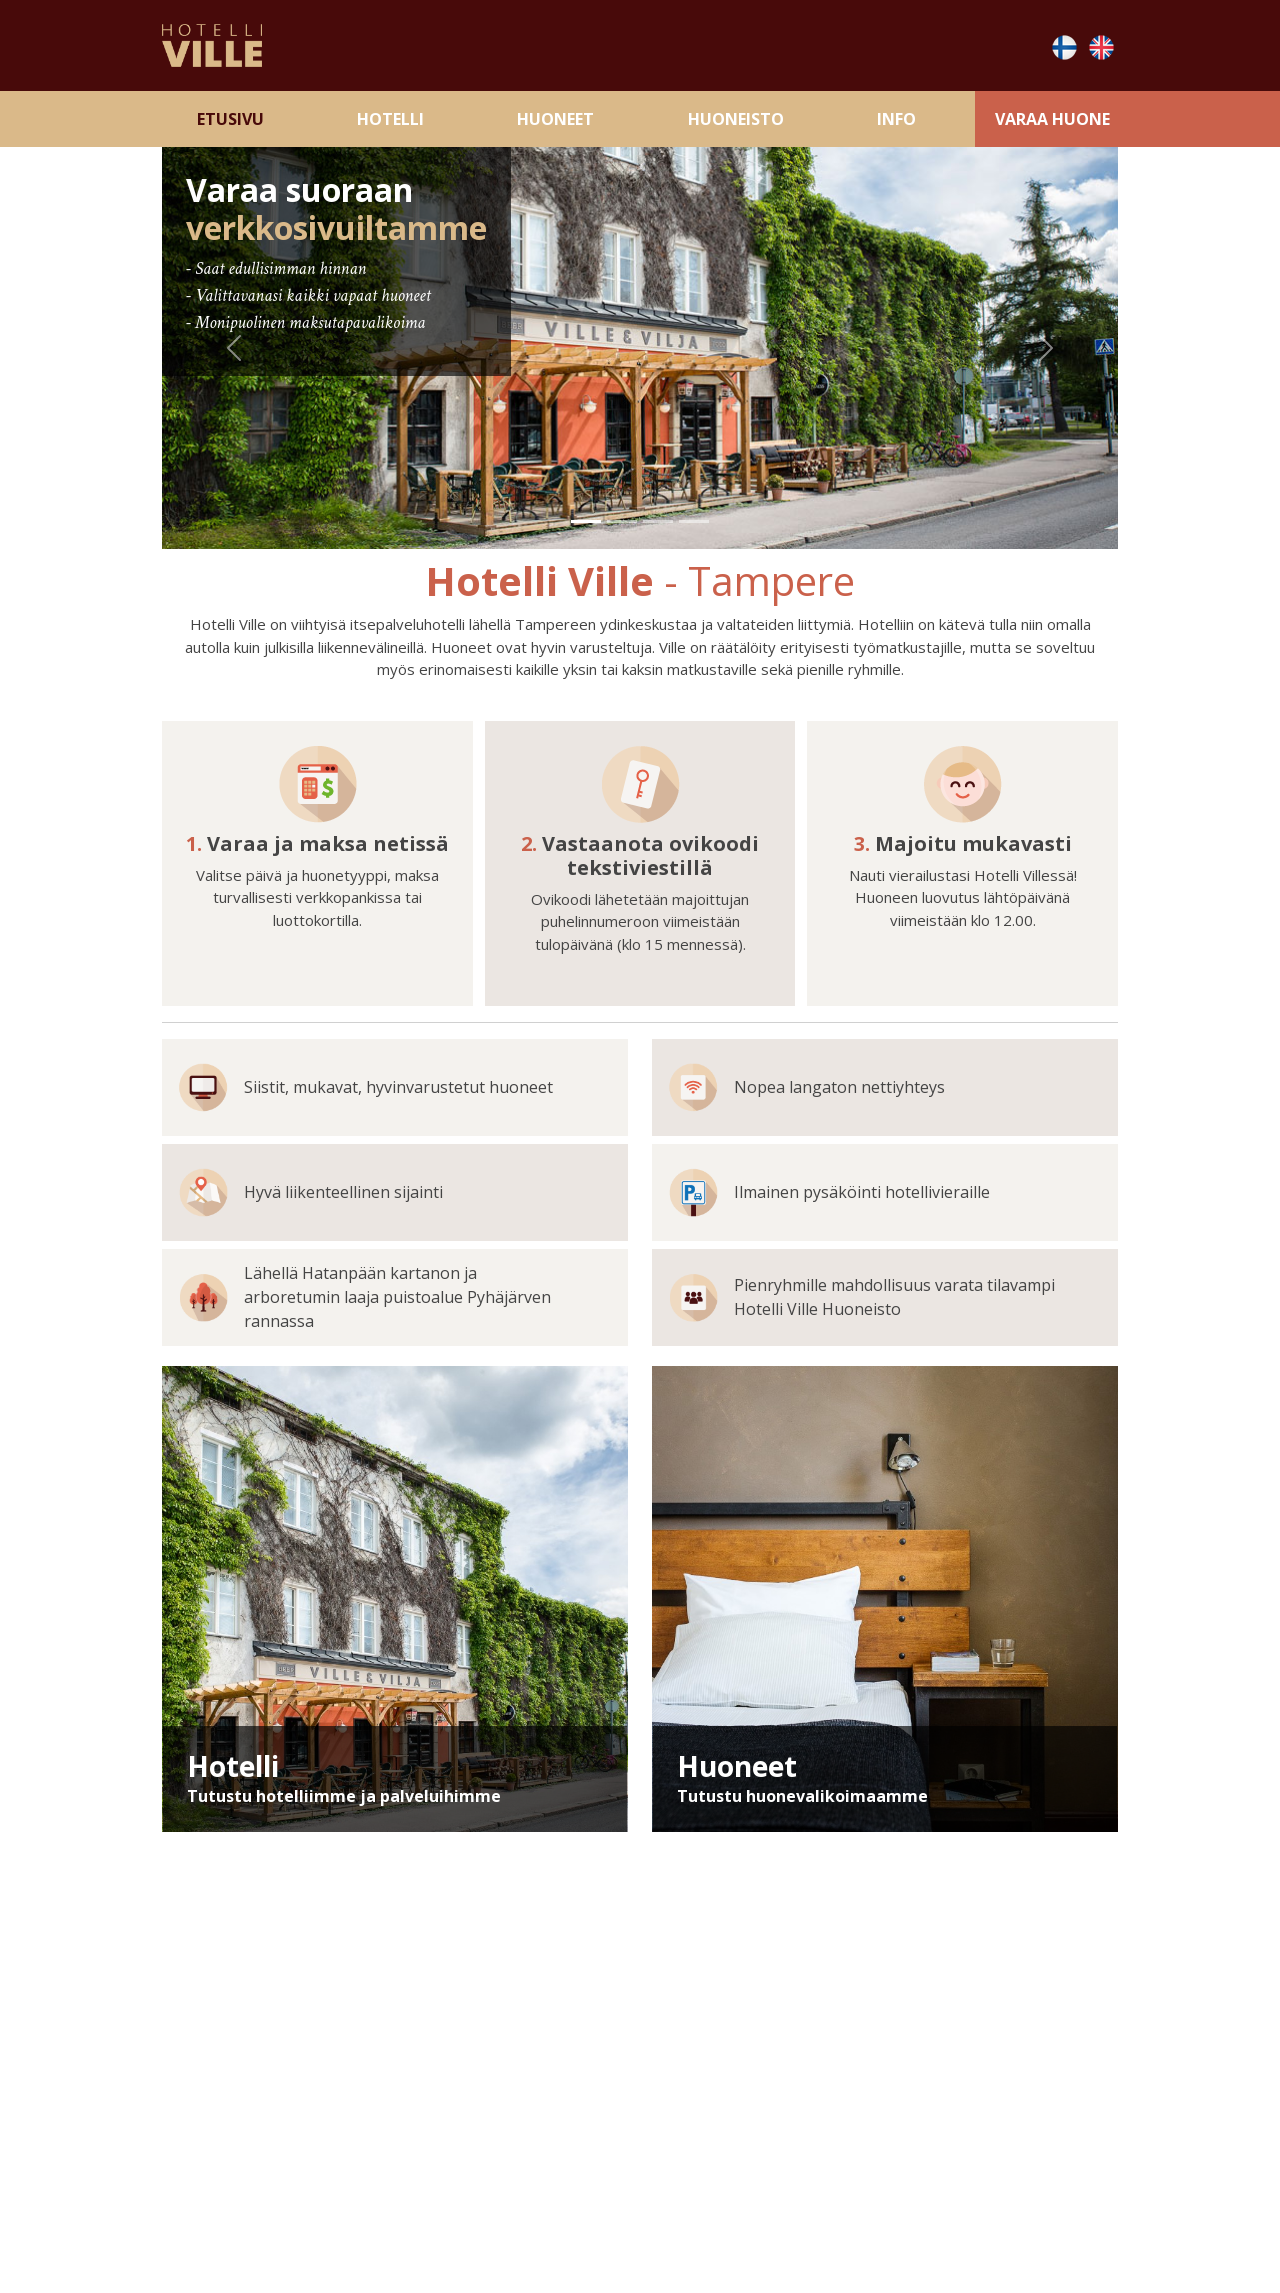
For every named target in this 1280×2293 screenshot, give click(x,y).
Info (896, 119)
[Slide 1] (586, 521)
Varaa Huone (1052, 119)
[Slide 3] (658, 521)
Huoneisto (736, 119)
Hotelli (390, 119)
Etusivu (230, 119)
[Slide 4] (694, 521)
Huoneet (555, 119)
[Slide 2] (622, 521)
